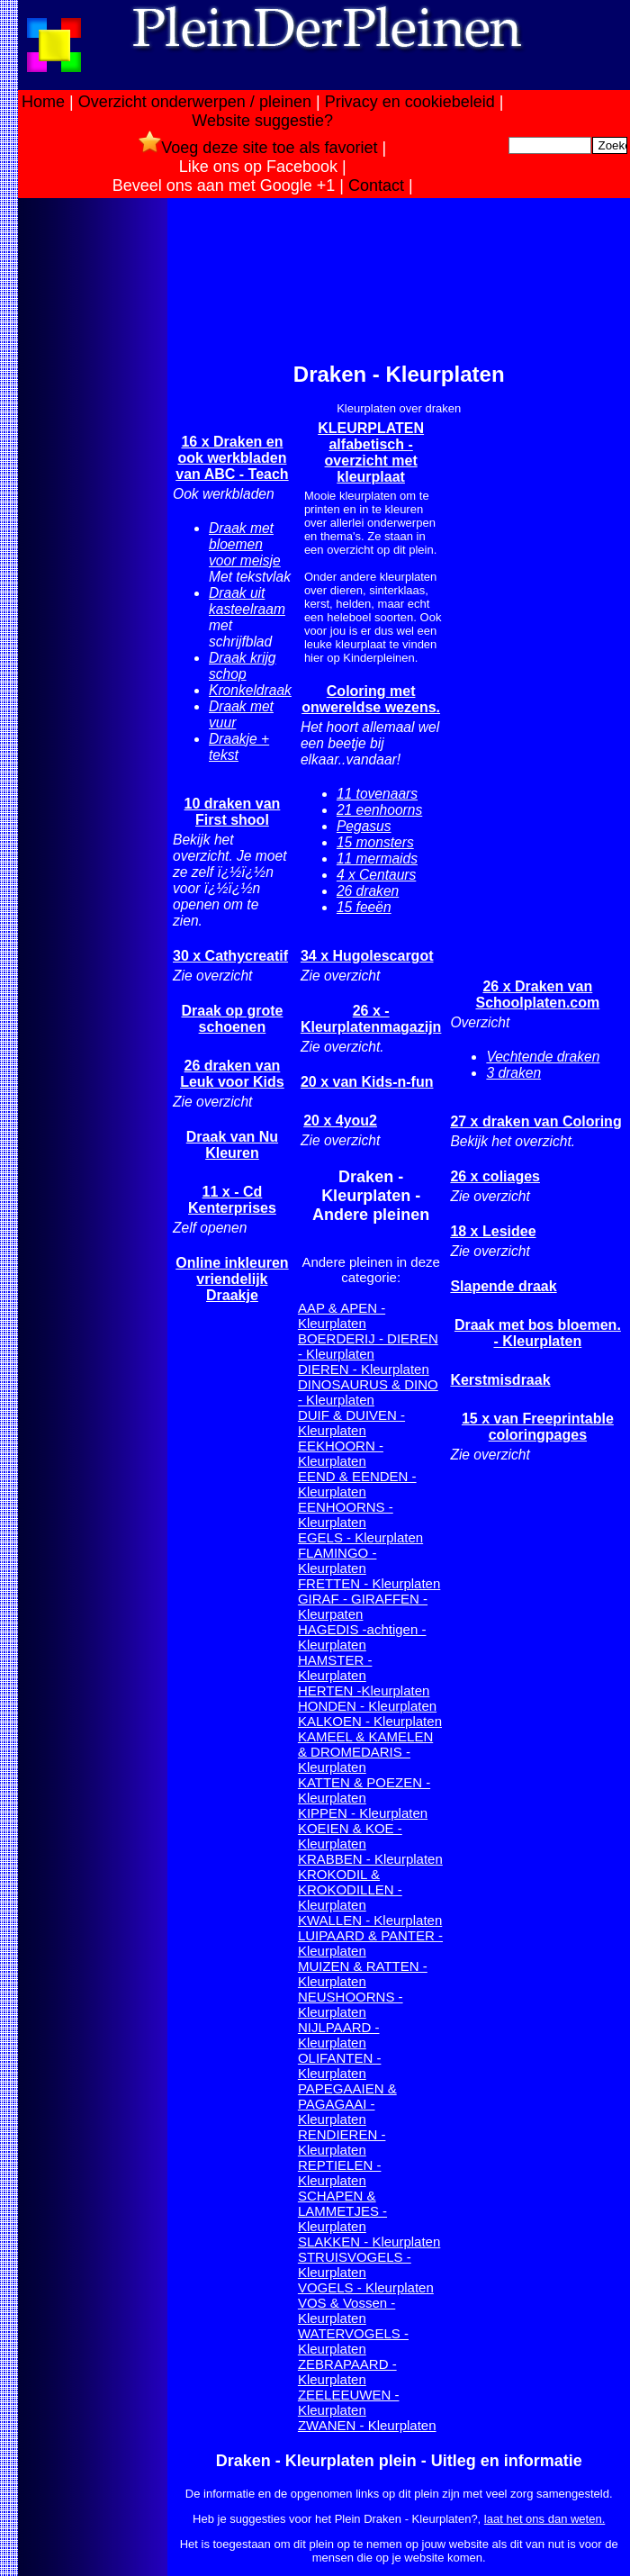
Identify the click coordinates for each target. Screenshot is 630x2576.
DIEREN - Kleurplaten (363, 1369)
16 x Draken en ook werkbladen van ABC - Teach (232, 458)
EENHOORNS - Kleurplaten (345, 1514)
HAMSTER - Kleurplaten (335, 1667)
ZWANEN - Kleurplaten (367, 2425)
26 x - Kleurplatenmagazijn (371, 1019)
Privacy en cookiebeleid (410, 102)
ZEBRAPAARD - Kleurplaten (347, 2371)
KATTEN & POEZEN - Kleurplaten (364, 1790)
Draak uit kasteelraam (247, 601)
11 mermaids (377, 858)
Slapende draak (503, 1286)
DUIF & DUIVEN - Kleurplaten (351, 1422)
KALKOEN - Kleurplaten (370, 1721)
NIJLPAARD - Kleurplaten (339, 2035)
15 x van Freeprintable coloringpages (538, 1426)
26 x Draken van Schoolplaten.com (537, 994)
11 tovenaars (377, 793)
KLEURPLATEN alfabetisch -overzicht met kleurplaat (371, 452)
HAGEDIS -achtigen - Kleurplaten (362, 1637)
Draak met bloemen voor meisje (245, 544)
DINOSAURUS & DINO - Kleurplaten (368, 1392)
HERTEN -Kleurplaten (363, 1690)
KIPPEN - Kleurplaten (363, 1813)
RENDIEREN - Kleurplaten (342, 2142)
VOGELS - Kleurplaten (366, 2287)
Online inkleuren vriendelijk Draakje (232, 1279)
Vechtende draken (542, 1056)
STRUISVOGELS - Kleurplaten (354, 2264)
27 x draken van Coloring (535, 1121)
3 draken (513, 1072)
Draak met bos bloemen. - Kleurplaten (537, 1333)
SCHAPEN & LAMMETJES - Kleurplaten (342, 2211)
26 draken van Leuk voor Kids (232, 1073)
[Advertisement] (93, 485)
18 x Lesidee (493, 1231)
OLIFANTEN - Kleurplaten (340, 2065)
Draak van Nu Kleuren (232, 1145)
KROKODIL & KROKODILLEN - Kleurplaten (350, 1889)
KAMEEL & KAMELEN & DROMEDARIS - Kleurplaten (365, 1752)
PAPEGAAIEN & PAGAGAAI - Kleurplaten (347, 2104)
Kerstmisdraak (500, 1379)
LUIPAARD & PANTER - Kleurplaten (370, 1943)
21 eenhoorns (379, 810)
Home (43, 102)
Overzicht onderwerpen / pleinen (194, 102)
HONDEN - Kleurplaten (367, 1705)
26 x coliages (495, 1176)
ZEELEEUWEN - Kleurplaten (349, 2402)
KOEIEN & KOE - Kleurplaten (350, 1836)
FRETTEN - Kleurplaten (369, 1583)
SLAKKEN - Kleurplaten (369, 2241)
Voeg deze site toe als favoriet (258, 148)
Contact (376, 185)
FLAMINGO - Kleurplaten (337, 1560)
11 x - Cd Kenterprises (232, 1200)
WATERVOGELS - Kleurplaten (353, 2341)
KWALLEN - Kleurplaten (370, 1920)
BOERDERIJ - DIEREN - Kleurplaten (368, 1346)
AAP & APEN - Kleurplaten (341, 1315)
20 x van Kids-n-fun (367, 1081)
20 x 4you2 (340, 1120)
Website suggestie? (262, 121)
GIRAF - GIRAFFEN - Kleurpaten (363, 1606)
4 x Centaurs (376, 874)
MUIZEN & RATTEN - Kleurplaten (363, 1973)
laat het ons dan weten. (544, 2519)
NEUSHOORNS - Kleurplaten (350, 2004)
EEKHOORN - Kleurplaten (340, 1453)
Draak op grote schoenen (232, 1019)
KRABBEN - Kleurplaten (370, 1858)
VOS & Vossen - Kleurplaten (346, 2310)
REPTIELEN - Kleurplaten (340, 2172)
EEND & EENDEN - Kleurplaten (357, 1484)
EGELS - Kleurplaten (360, 1537)
